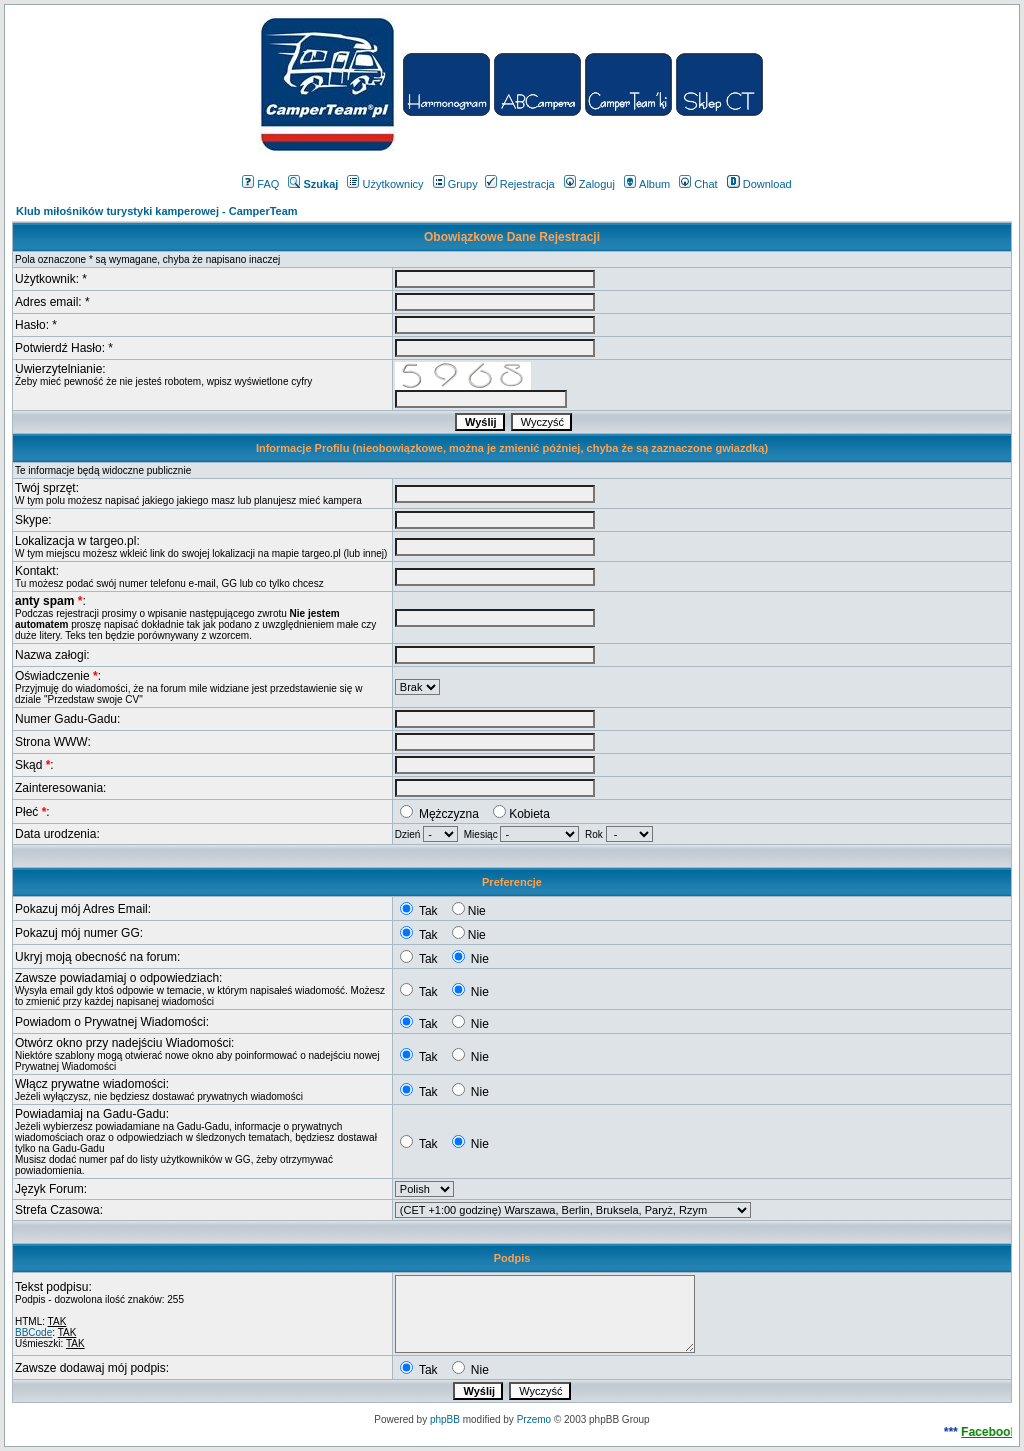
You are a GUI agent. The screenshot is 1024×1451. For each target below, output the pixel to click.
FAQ (260, 184)
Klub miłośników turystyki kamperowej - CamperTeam (157, 211)
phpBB (445, 1419)
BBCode (33, 1332)
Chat (698, 184)
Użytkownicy (385, 184)
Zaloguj (589, 184)
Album (647, 184)
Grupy (455, 184)
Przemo (534, 1419)
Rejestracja (520, 184)
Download (759, 184)
